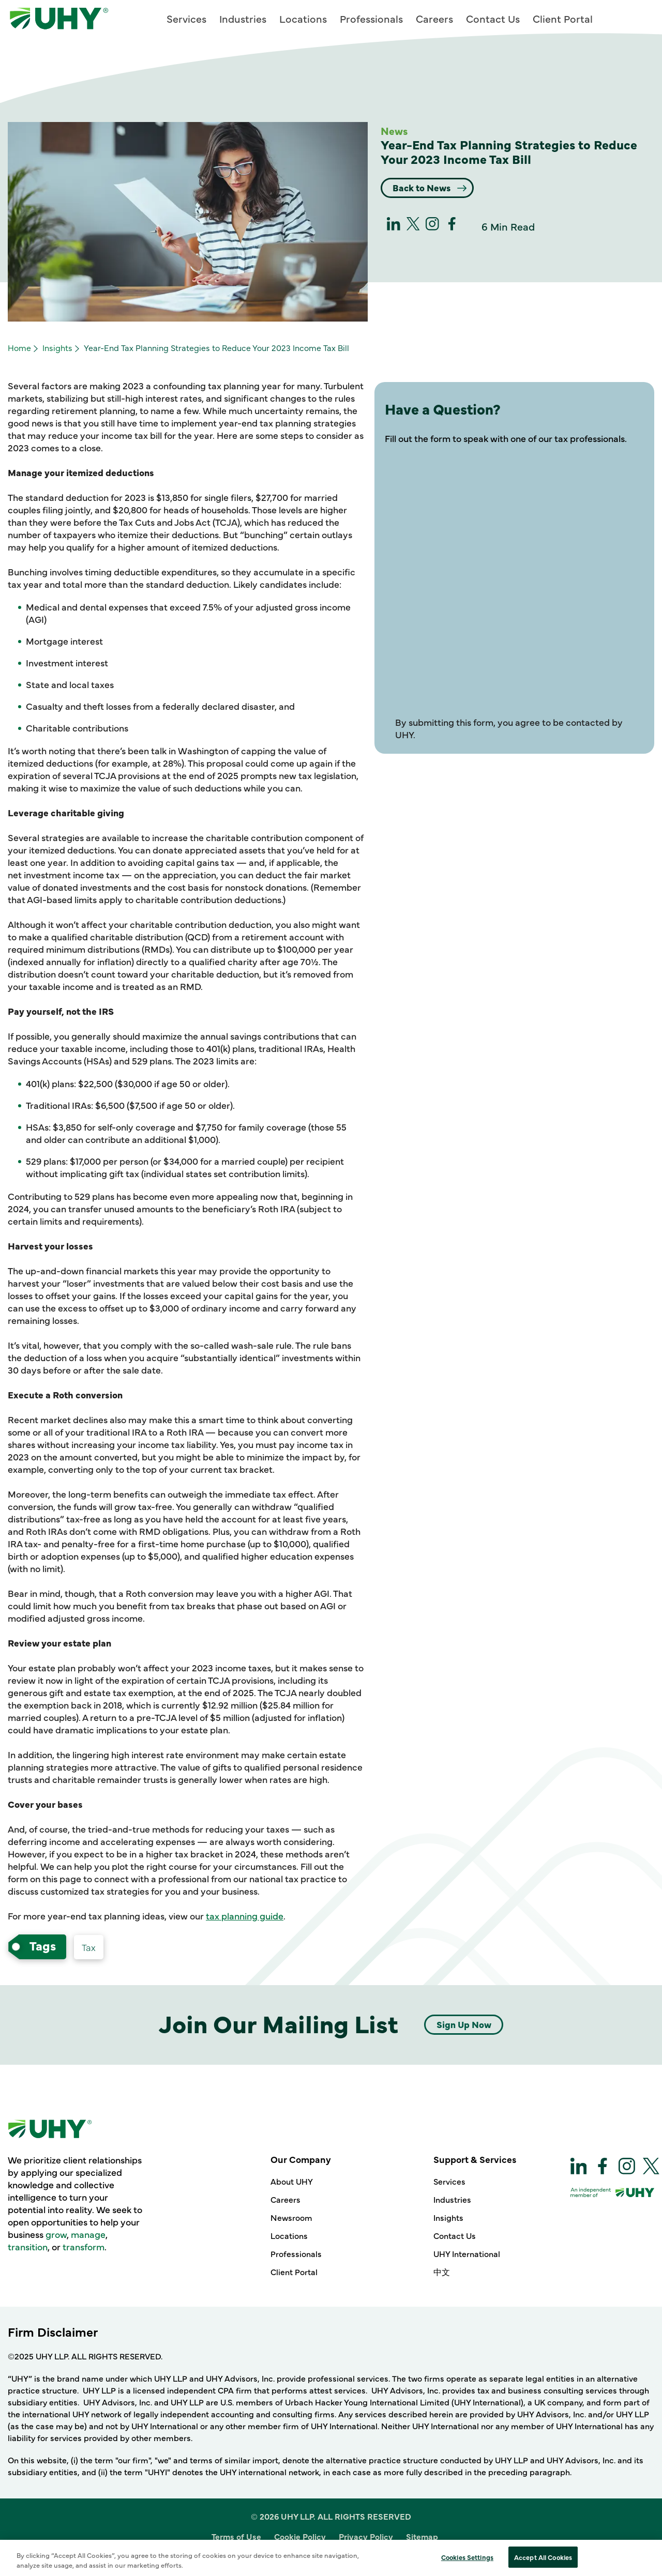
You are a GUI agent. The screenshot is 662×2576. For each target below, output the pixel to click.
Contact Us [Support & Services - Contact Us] (454, 2235)
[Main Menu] (641, 17)
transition (28, 2246)
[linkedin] (393, 227)
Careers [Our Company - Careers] (285, 2199)
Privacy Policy (366, 2536)
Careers (434, 18)
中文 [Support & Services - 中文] (441, 2271)
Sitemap (422, 2536)
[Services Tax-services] (89, 1947)
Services (186, 18)
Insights (57, 347)
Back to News (424, 187)
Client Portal (563, 18)
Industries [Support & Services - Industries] (452, 2199)
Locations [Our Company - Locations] (289, 2235)
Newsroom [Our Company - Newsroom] (291, 2217)
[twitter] (413, 227)
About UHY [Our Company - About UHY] (291, 2181)
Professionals (371, 18)
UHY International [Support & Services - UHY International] (466, 2253)
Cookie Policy (300, 2536)
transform (83, 2246)
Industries (242, 18)
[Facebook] (452, 227)
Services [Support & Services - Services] (449, 2181)
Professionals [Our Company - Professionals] (296, 2253)
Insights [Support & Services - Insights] (448, 2217)
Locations (303, 18)
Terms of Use (236, 2536)
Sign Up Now (463, 2024)
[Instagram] (432, 227)
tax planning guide (244, 1915)
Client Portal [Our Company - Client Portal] (294, 2271)
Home (19, 347)
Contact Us (493, 18)
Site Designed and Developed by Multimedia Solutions (331, 2557)
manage (88, 2234)
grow (56, 2234)
